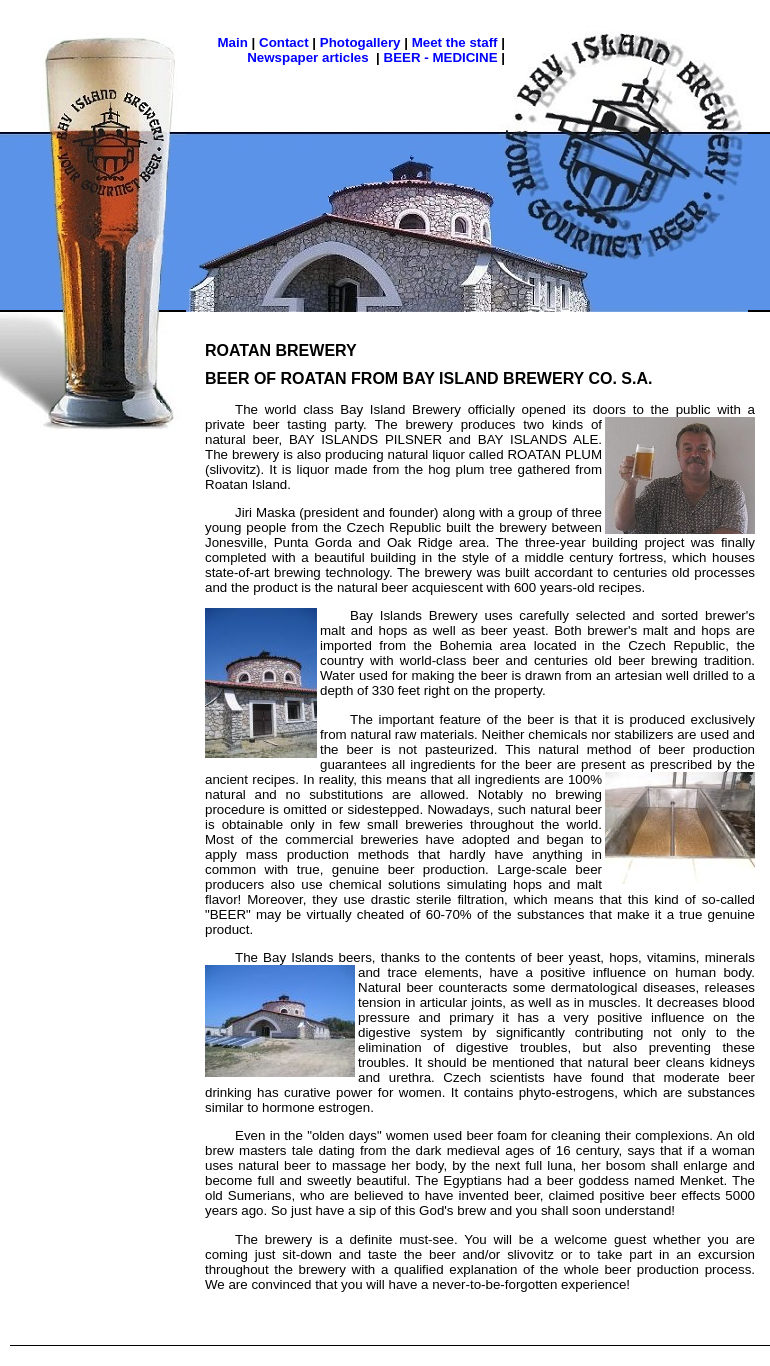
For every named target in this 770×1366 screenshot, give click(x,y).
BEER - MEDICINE (441, 57)
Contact (284, 42)
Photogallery (360, 42)
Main (233, 42)
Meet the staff (455, 42)
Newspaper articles (308, 57)
